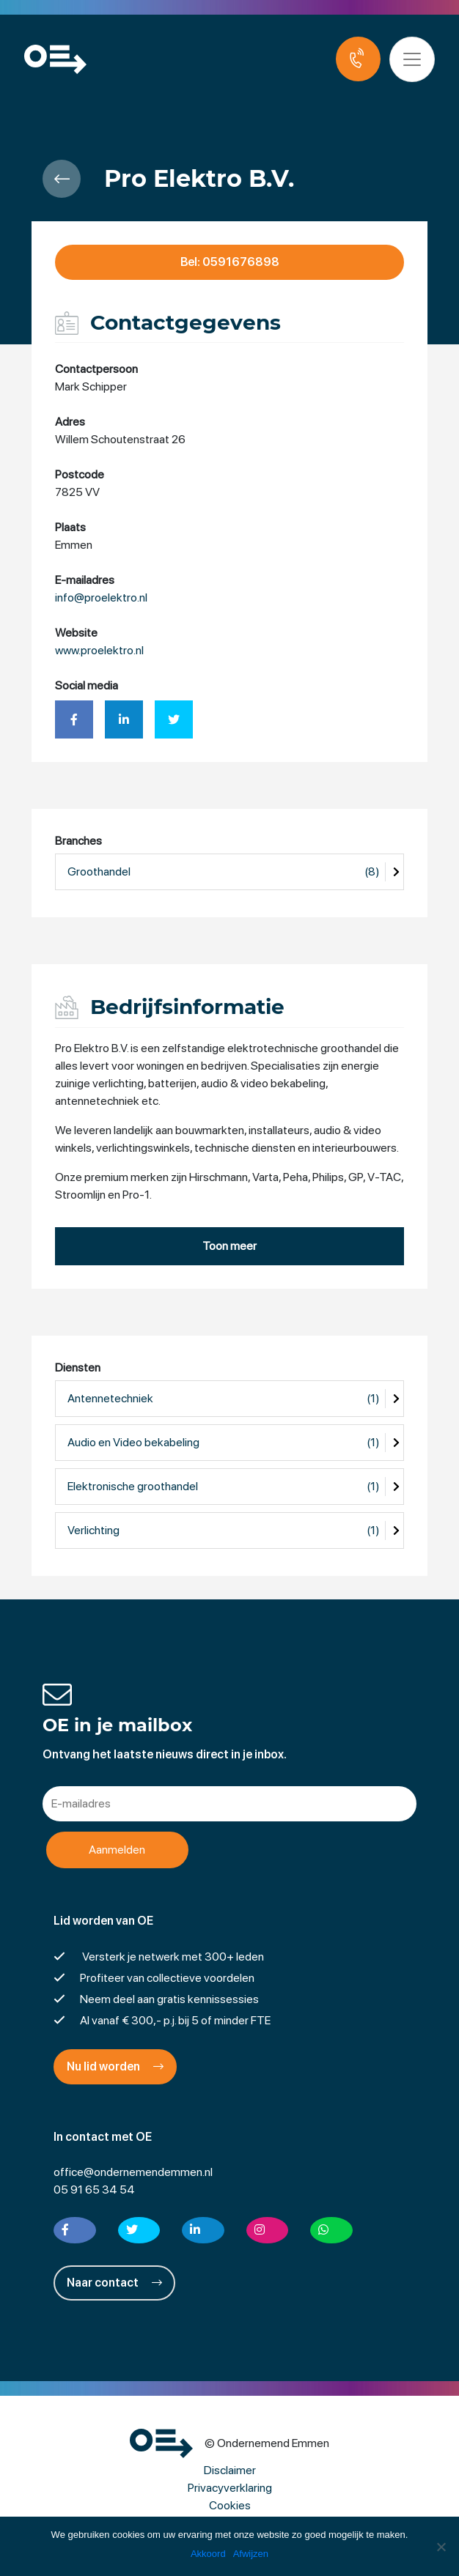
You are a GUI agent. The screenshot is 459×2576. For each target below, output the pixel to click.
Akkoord (208, 2553)
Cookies (230, 2505)
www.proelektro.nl (99, 651)
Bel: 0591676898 (229, 262)
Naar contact (114, 2283)
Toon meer (229, 1246)
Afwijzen (250, 2553)
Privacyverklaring (230, 2488)
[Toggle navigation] (413, 59)
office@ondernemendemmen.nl (133, 2172)
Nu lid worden (115, 2066)
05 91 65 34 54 (94, 2189)
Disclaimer (230, 2470)
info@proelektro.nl (101, 598)
